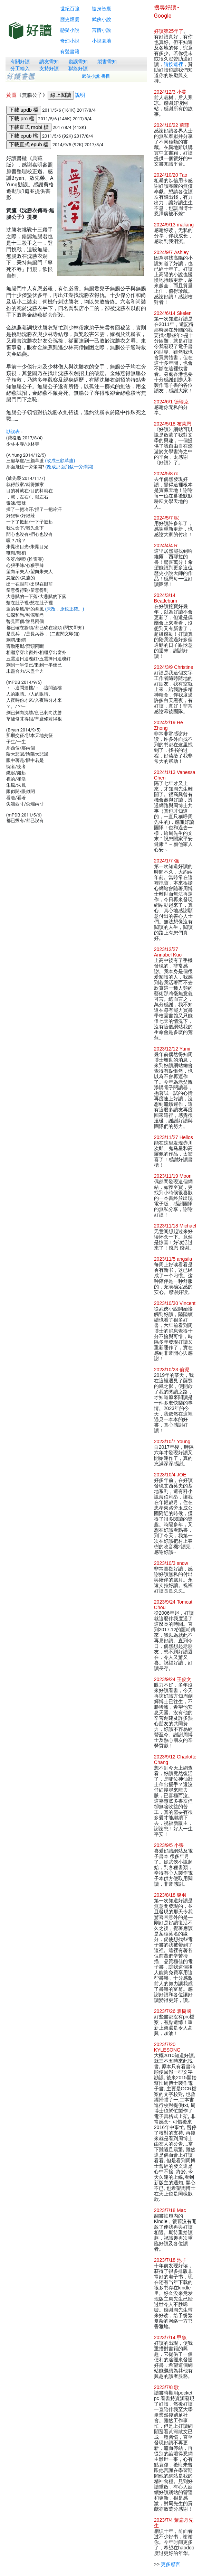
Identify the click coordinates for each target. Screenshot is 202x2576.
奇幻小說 (69, 41)
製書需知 (107, 61)
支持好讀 (49, 68)
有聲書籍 (69, 51)
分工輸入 (20, 68)
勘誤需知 (78, 61)
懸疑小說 (69, 30)
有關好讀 (20, 61)
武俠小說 (101, 19)
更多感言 (170, 2564)
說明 (80, 95)
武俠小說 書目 (96, 76)
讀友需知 (49, 61)
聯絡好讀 (78, 68)
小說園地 (101, 41)
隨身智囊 (101, 8)
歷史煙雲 (69, 19)
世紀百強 (69, 8)
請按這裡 (173, 64)
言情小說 (101, 30)
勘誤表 (13, 431)
